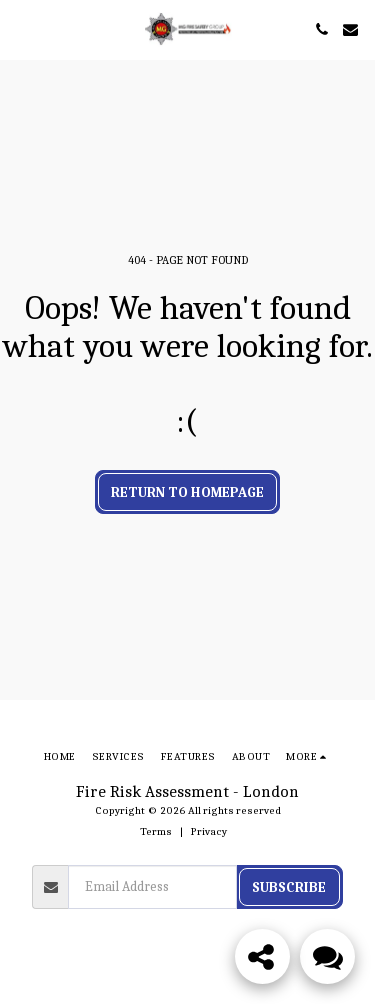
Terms (156, 831)
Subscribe (289, 887)
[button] (22, 28)
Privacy (209, 831)
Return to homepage (187, 492)
